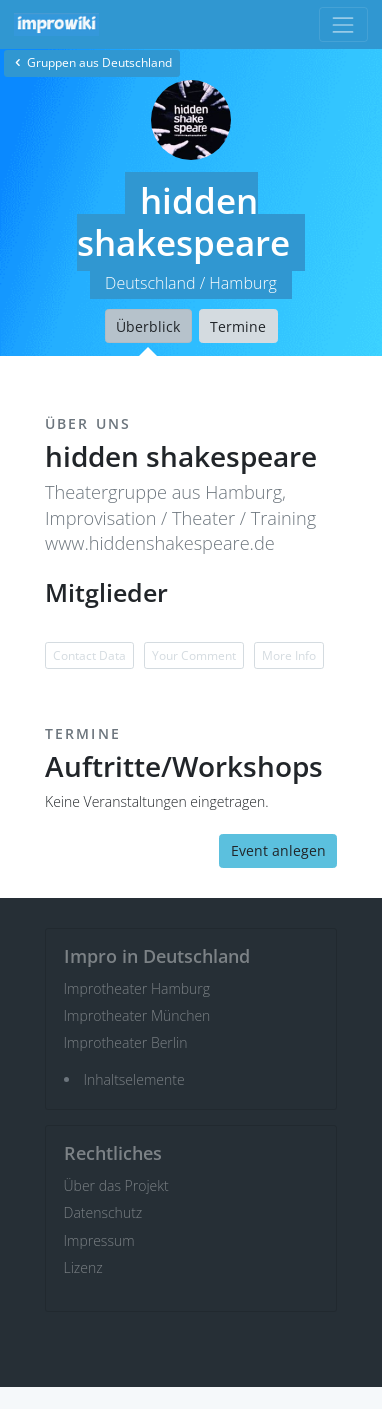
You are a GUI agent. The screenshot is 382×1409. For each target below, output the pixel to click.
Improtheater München (137, 1015)
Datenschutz (103, 1212)
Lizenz (83, 1267)
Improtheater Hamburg (137, 988)
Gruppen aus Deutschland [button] (92, 62)
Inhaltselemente (134, 1079)
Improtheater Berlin (126, 1042)
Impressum (99, 1240)
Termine (238, 326)
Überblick (148, 326)
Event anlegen (278, 850)
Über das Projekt (116, 1185)
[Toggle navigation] (343, 24)
